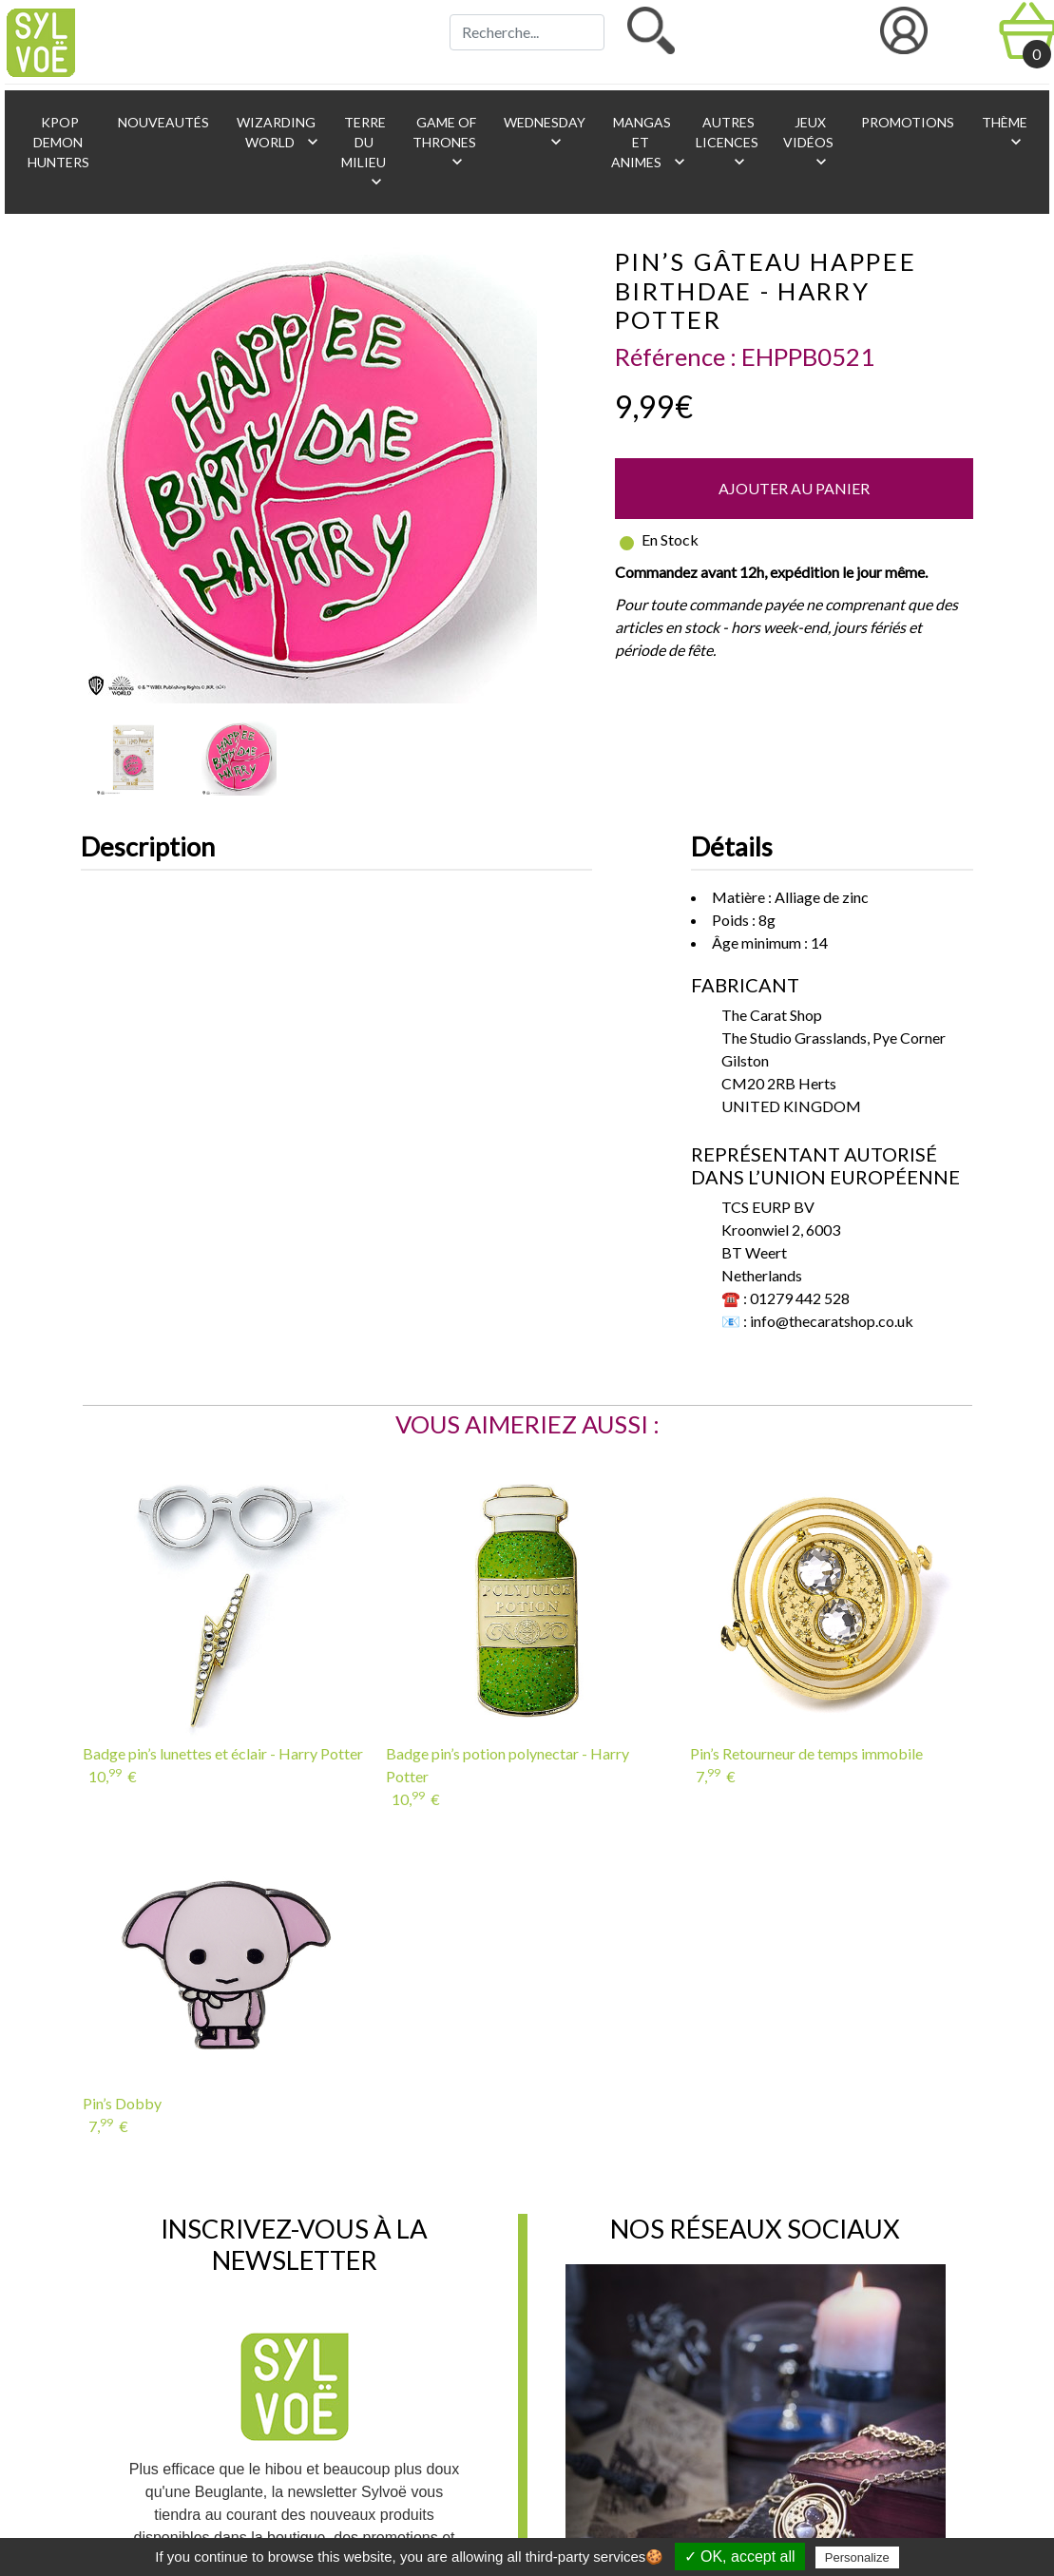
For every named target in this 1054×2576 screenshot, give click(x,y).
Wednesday (543, 132)
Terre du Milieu (363, 152)
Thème (1003, 132)
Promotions (906, 122)
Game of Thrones (444, 142)
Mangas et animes (644, 142)
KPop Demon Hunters (58, 142)
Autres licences (727, 142)
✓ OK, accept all (739, 2556)
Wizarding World (278, 132)
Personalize (857, 2557)
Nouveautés (162, 122)
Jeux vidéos (808, 142)
